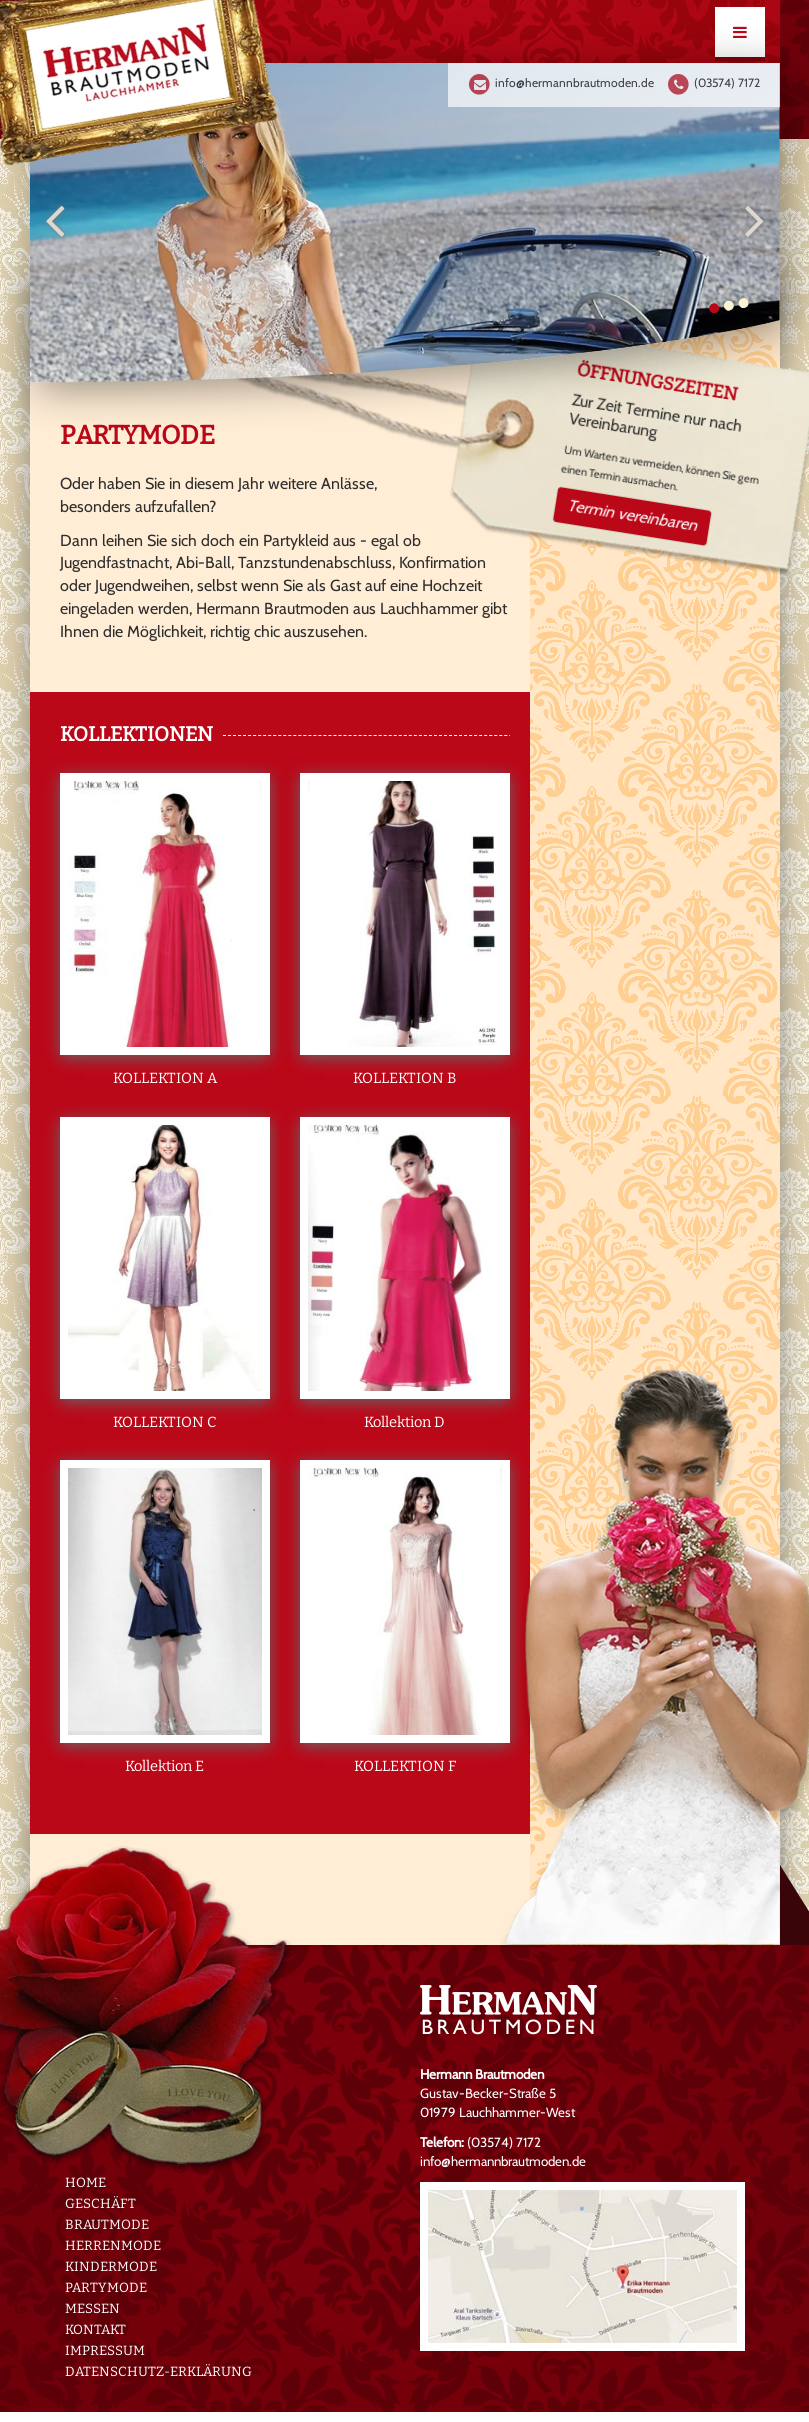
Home (85, 2182)
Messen (92, 2308)
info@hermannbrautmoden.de (574, 82)
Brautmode (107, 2224)
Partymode (106, 2287)
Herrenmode (113, 2245)
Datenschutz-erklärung (158, 2371)
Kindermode (111, 2266)
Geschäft (100, 2203)
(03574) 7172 (727, 82)
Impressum (105, 2350)
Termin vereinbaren (632, 514)
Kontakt (95, 2329)
